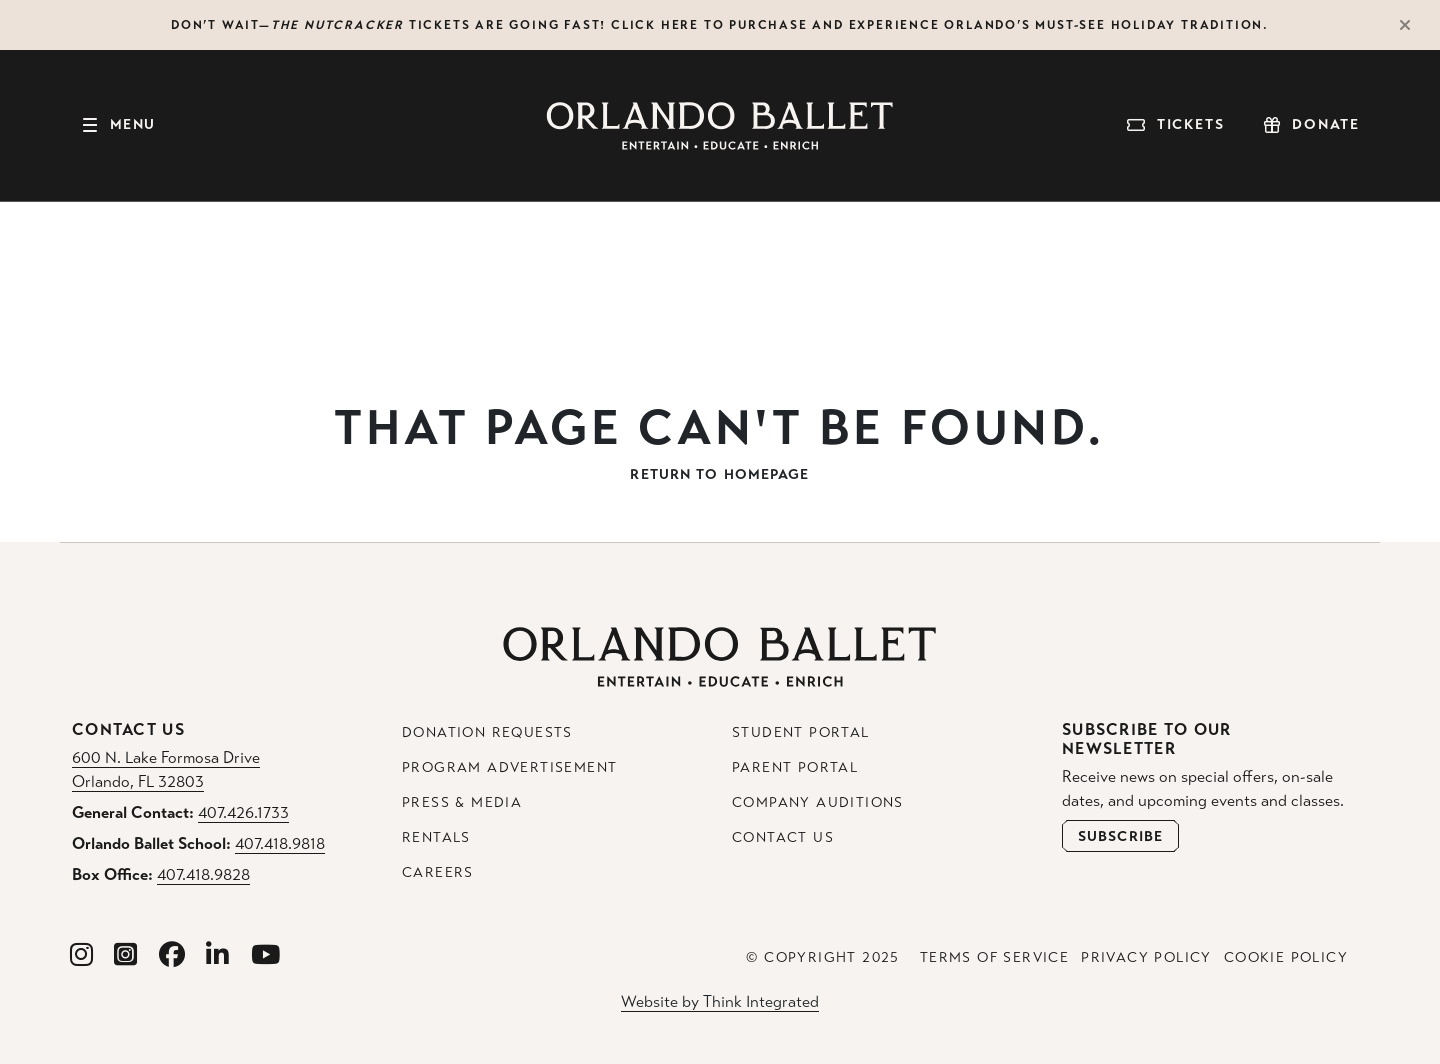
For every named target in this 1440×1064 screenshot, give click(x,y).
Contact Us (783, 837)
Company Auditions (818, 802)
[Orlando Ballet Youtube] (266, 955)
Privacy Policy (1146, 957)
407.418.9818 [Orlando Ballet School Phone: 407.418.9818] (280, 843)
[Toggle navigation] (118, 126)
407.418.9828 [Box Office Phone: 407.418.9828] (203, 874)
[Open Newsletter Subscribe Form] (1120, 836)
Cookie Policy (1286, 957)
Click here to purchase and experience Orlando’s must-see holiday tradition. (940, 25)
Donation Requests (487, 732)
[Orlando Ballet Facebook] (172, 955)
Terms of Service (994, 957)
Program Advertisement (509, 767)
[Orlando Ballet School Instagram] (126, 955)
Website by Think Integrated (720, 1001)
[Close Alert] (1414, 25)
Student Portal (801, 732)
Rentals (436, 837)
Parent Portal (795, 767)
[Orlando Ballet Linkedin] (218, 955)
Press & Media (462, 802)
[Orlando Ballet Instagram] (82, 955)
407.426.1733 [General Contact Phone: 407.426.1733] (243, 812)
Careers (438, 872)
